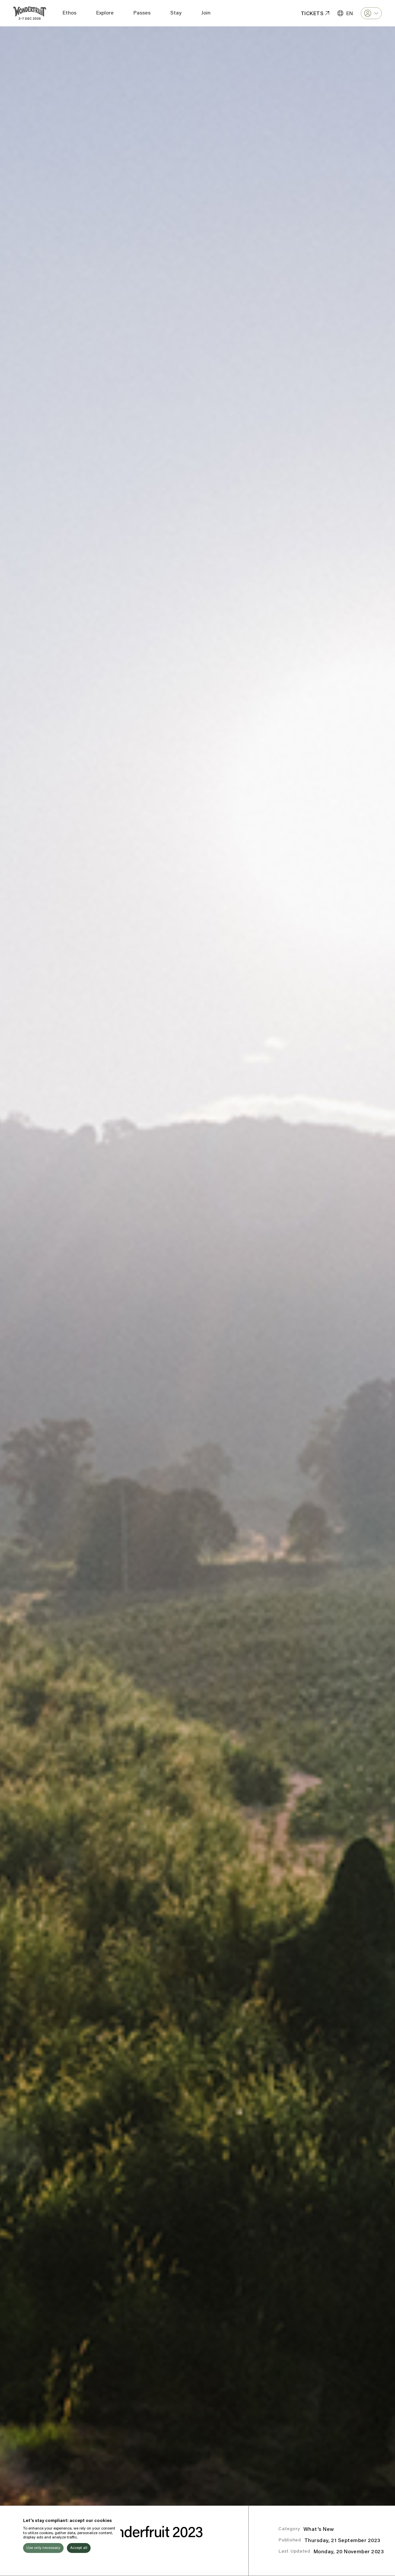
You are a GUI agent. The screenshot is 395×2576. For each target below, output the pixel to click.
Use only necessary (43, 2548)
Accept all (78, 2548)
